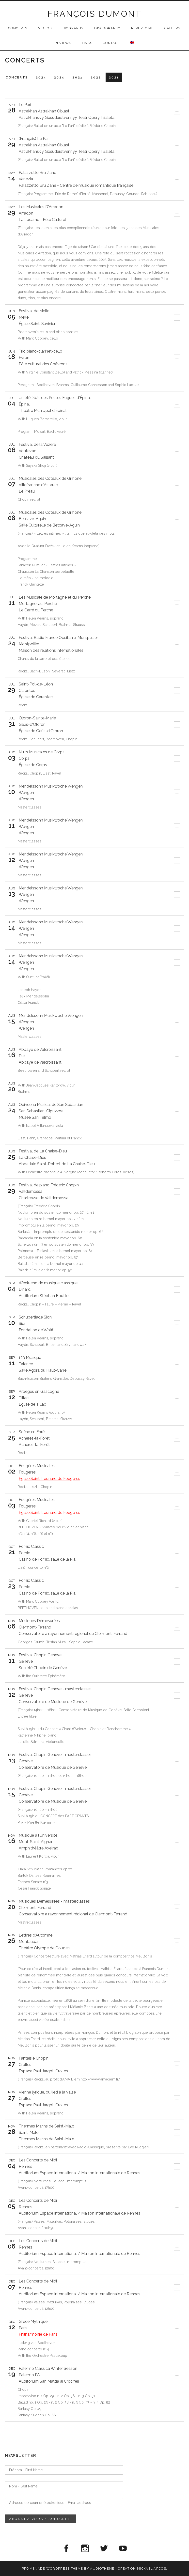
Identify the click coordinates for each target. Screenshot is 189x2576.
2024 (59, 77)
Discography (107, 28)
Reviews (63, 43)
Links (87, 43)
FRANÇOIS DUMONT (94, 14)
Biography (73, 28)
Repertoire (142, 28)
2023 (77, 77)
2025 (41, 77)
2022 (96, 77)
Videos (45, 28)
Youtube (123, 2548)
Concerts (17, 28)
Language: (132, 42)
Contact (111, 43)
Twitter (104, 2548)
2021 (114, 77)
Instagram (85, 2548)
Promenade (33, 2568)
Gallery (172, 28)
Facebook (66, 2548)
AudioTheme (102, 2568)
